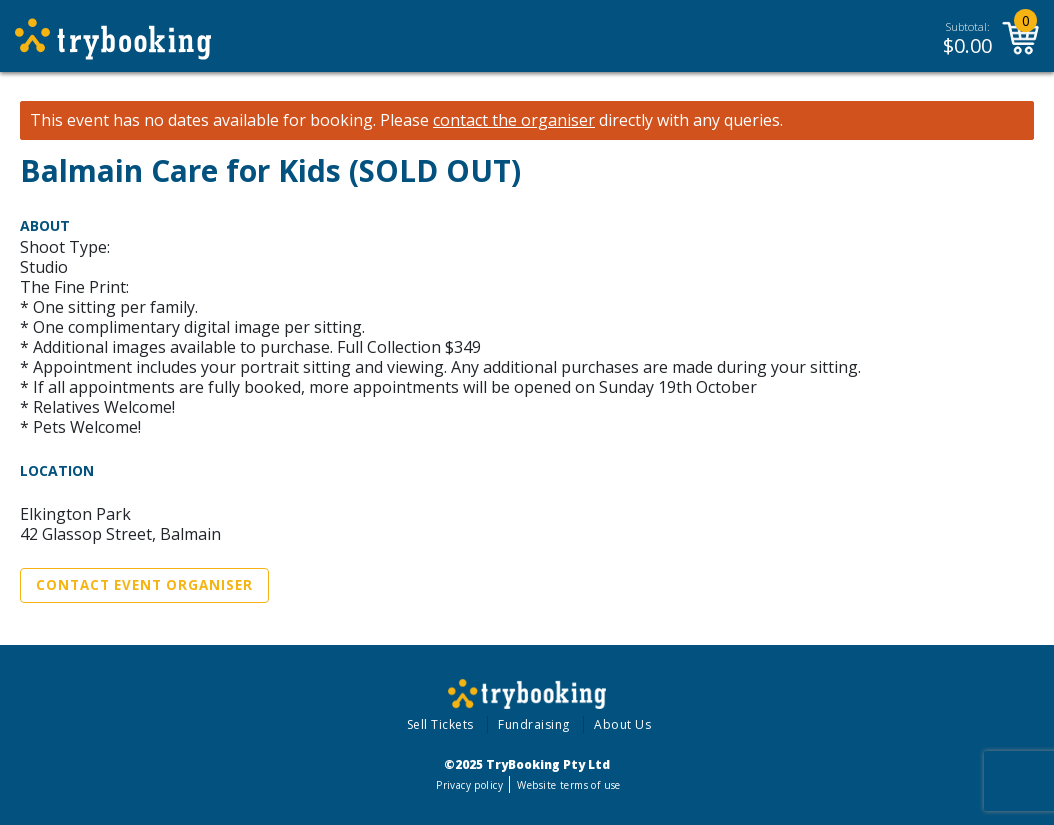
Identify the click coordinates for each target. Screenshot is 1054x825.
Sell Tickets (440, 724)
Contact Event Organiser (144, 585)
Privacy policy (469, 785)
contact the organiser (514, 120)
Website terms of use (568, 785)
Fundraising (534, 724)
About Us (622, 724)
